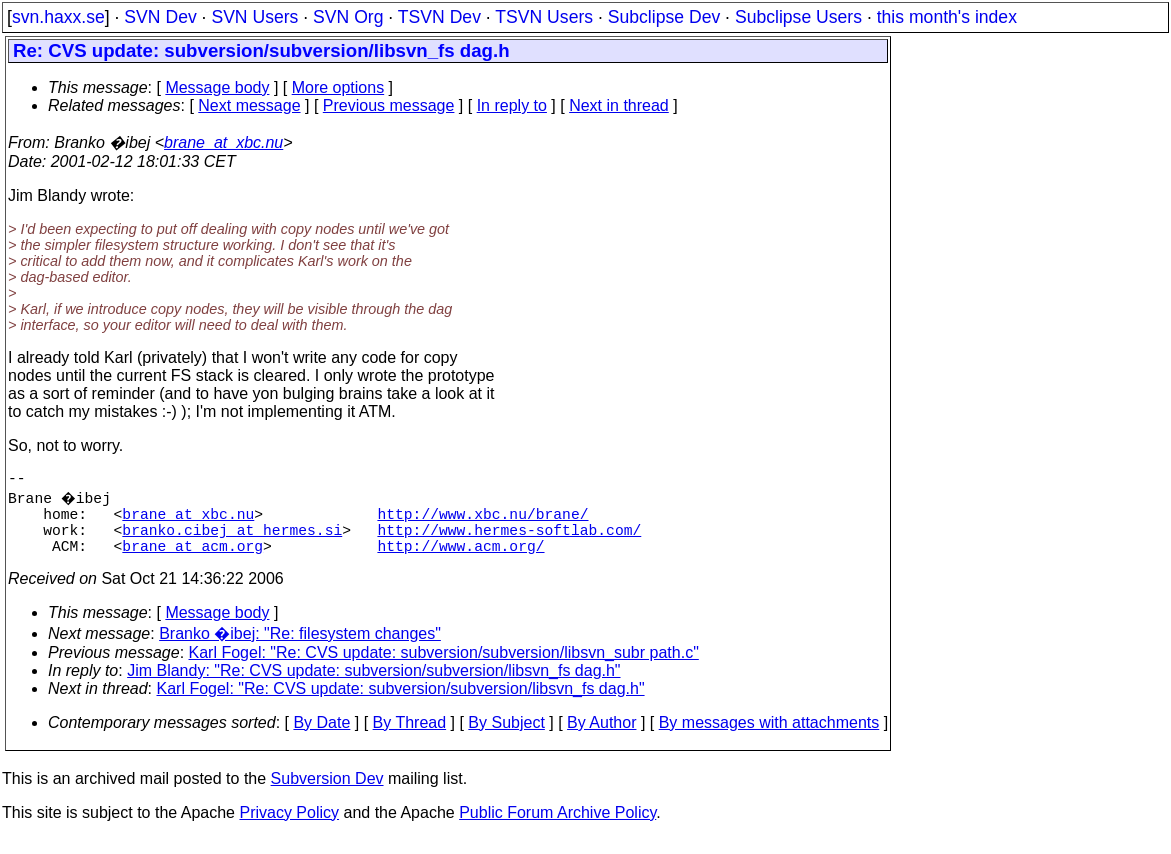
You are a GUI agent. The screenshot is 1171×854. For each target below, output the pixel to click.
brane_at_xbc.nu (223, 142)
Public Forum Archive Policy (557, 828)
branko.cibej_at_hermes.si (232, 541)
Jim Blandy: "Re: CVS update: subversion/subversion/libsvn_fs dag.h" (373, 686)
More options (338, 87)
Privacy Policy (289, 828)
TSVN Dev (439, 17)
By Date (321, 738)
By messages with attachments (769, 738)
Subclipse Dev (664, 17)
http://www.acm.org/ (460, 561)
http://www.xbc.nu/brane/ (482, 521)
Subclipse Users (798, 17)
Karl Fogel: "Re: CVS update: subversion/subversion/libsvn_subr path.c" (444, 668)
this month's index (947, 17)
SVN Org (348, 17)
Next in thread (619, 105)
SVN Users (254, 17)
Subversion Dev (327, 794)
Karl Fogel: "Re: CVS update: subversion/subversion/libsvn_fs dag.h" (401, 704)
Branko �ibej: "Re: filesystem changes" (300, 649)
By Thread (410, 738)
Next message (249, 105)
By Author (601, 738)
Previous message (389, 105)
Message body (217, 87)
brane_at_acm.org (192, 561)
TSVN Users (544, 17)
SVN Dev (160, 17)
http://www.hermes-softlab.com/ (509, 541)
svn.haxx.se (58, 17)
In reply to (512, 105)
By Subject (506, 738)
